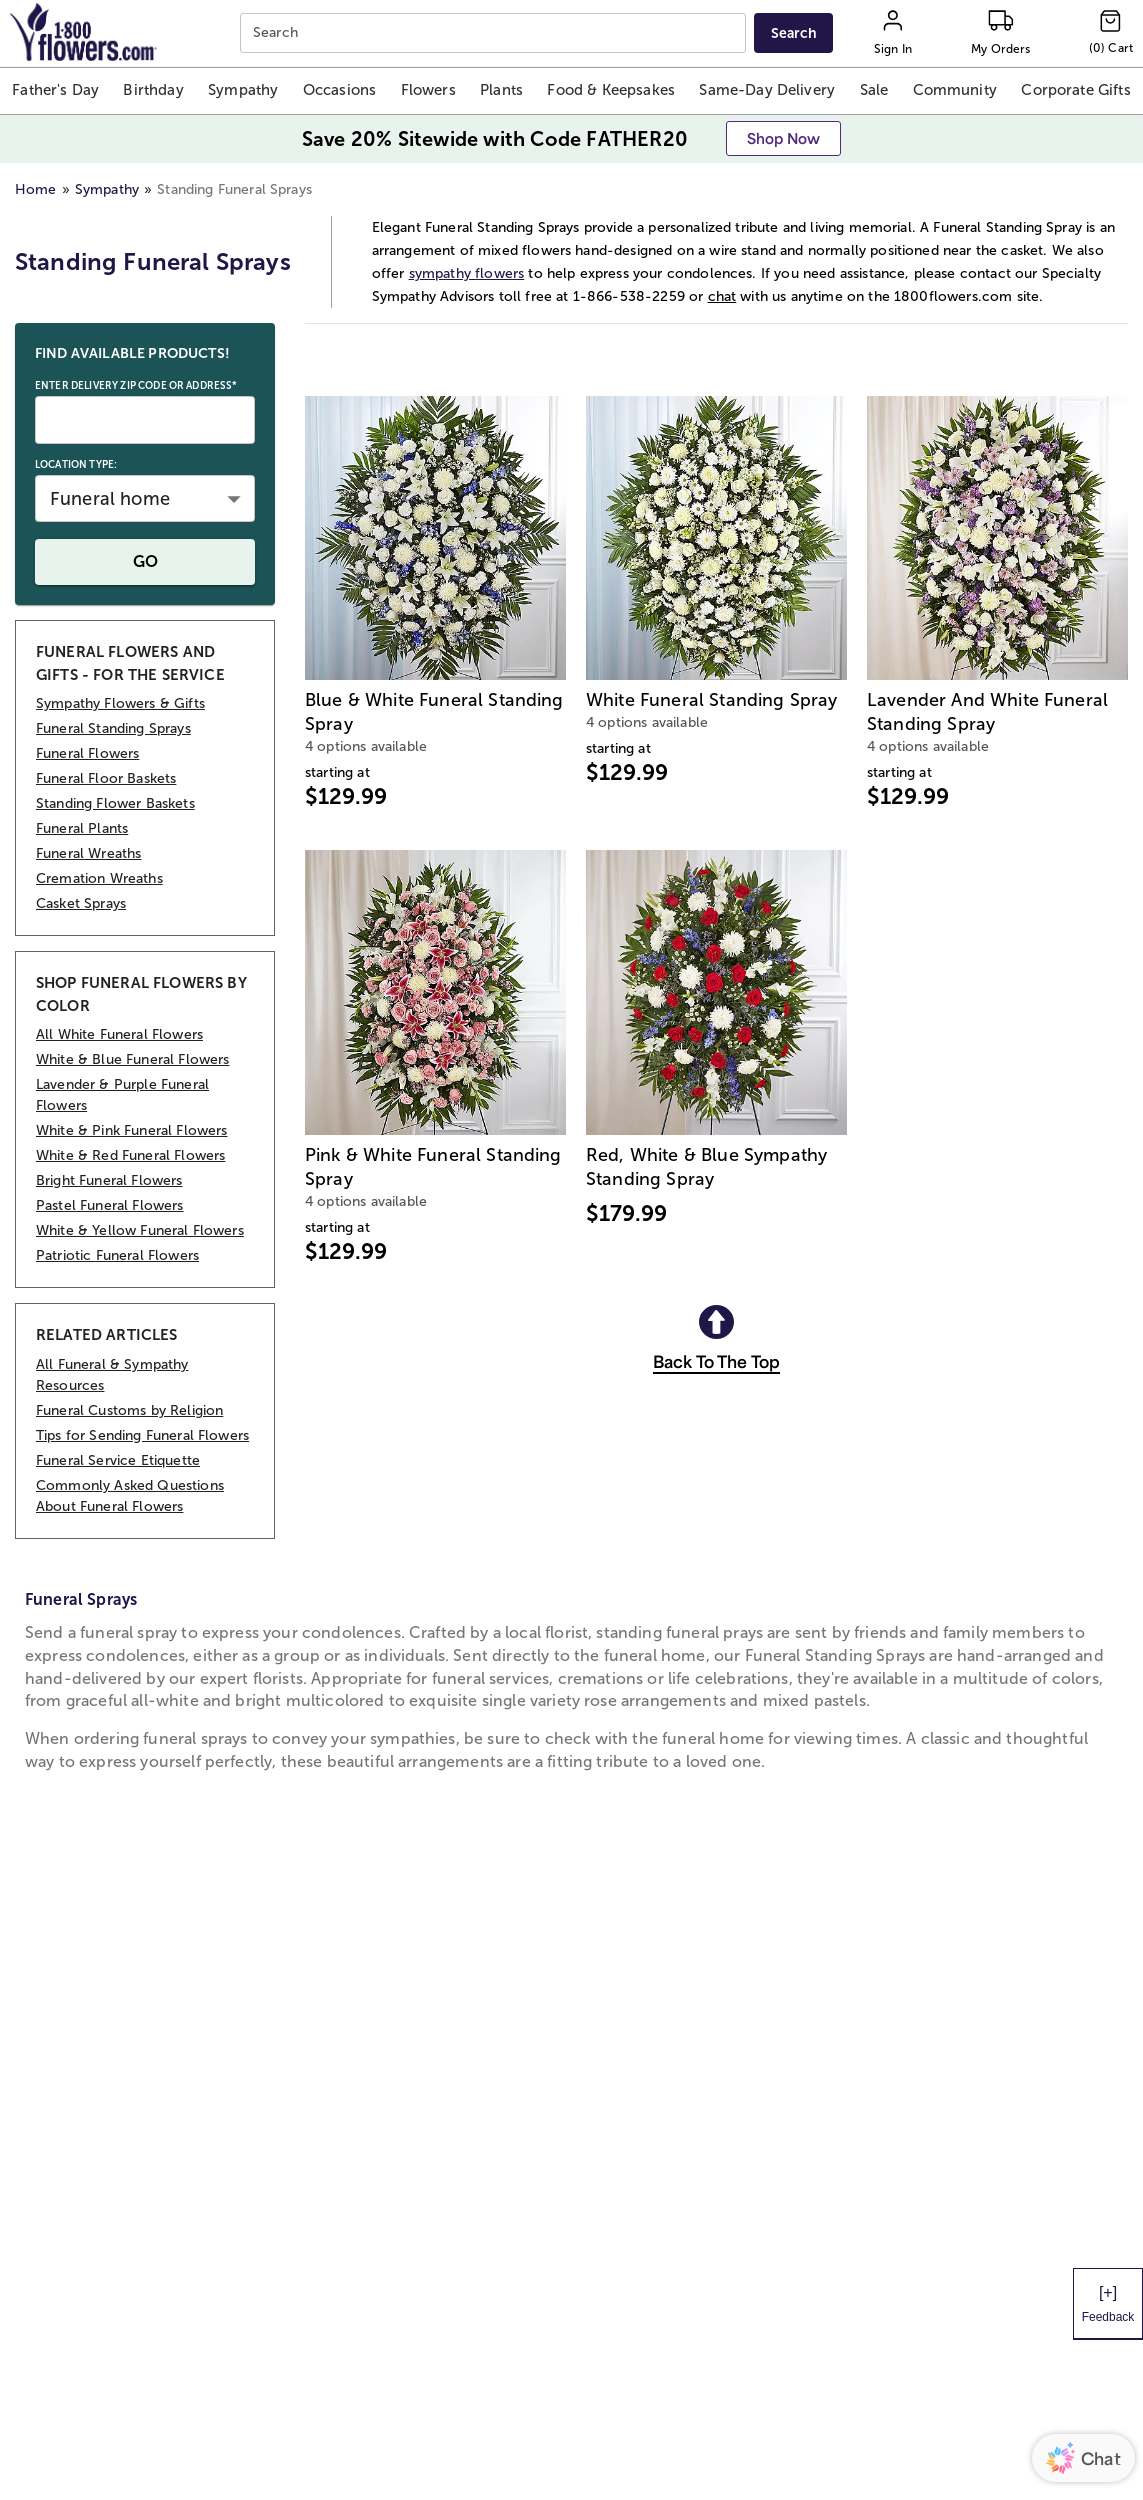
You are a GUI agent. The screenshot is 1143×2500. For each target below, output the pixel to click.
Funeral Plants (82, 828)
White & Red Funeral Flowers (130, 1155)
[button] (55, 91)
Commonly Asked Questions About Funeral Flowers (130, 1496)
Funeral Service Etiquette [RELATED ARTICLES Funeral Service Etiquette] (118, 1460)
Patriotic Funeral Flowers (117, 1255)
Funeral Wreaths (88, 853)
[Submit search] (793, 33)
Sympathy (107, 189)
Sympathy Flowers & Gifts (120, 703)
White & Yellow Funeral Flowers (140, 1230)
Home (36, 189)
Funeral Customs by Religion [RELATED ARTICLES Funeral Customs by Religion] (129, 1410)
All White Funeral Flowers (119, 1034)
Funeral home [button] (110, 499)
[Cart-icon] (1111, 33)
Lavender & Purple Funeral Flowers (122, 1095)
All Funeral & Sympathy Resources (112, 1375)
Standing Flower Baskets (115, 803)
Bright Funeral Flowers (109, 1180)
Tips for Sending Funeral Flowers (142, 1435)
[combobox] (495, 33)
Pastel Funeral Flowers (110, 1205)
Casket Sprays (81, 903)
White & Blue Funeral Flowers (132, 1059)
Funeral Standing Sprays (113, 728)
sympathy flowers (467, 273)
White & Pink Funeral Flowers (131, 1130)
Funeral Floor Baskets (106, 778)
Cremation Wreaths (99, 878)
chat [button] (722, 296)
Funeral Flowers (87, 753)
